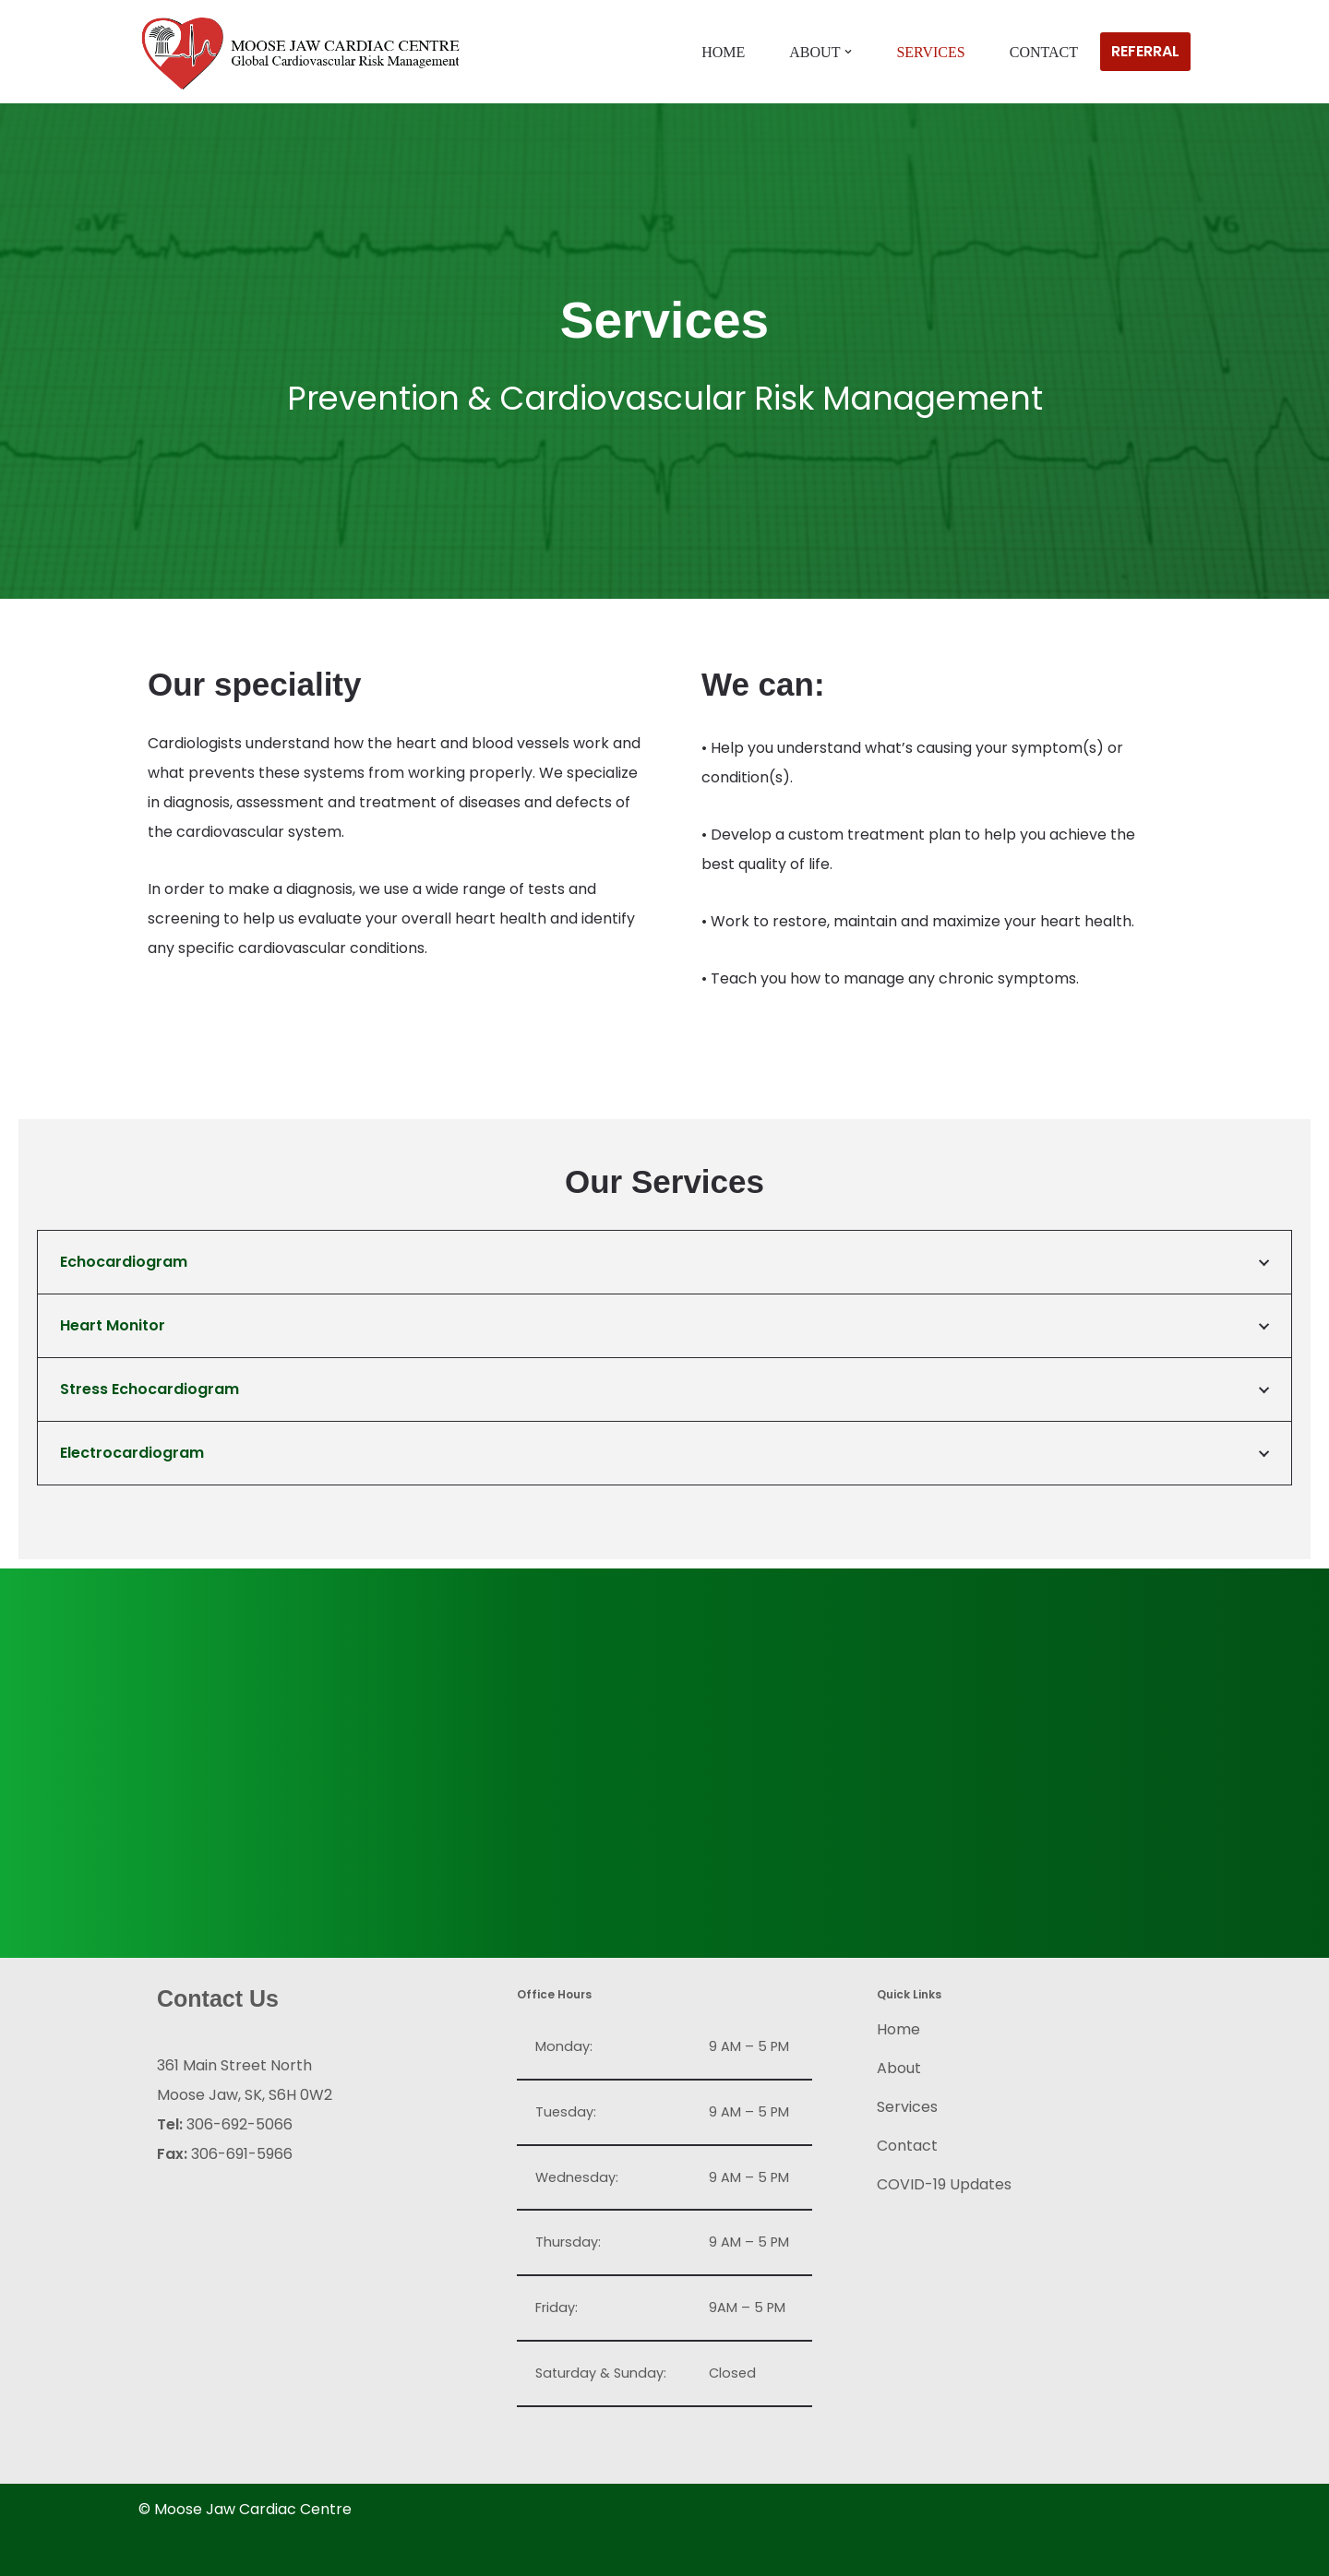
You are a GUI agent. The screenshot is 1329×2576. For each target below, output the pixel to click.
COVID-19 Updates (944, 2184)
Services (930, 52)
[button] (848, 51)
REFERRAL (1145, 51)
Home (723, 52)
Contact (1044, 52)
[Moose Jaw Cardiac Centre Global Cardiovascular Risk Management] (299, 54)
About (899, 2068)
